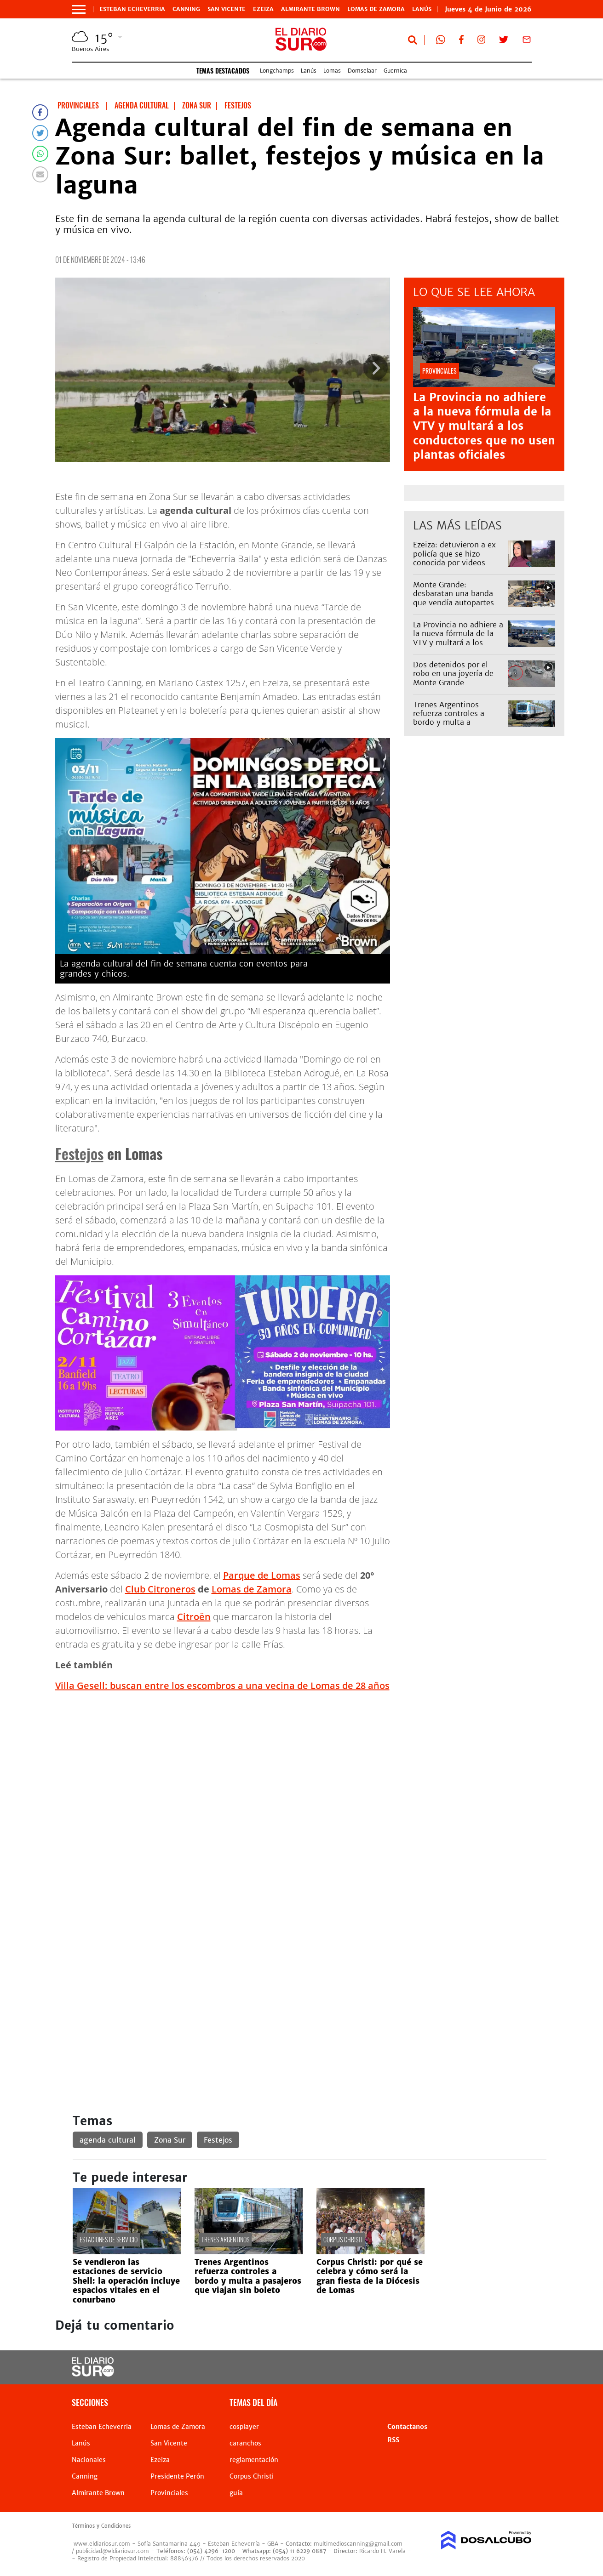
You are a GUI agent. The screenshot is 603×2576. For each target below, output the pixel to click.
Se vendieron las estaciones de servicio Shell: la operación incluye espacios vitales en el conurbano (126, 2281)
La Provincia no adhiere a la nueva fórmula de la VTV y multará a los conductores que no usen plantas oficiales (484, 426)
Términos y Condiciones (101, 2526)
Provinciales (169, 2493)
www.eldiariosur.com (102, 2543)
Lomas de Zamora (376, 9)
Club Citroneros (160, 1589)
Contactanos (407, 2426)
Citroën (194, 1616)
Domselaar (362, 70)
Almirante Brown (310, 9)
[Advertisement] (309, 1764)
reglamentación (254, 2460)
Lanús (308, 70)
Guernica (395, 70)
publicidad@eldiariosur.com (112, 2551)
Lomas (332, 70)
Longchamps (277, 70)
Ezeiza (263, 9)
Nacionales (89, 2460)
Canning (186, 9)
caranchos (245, 2443)
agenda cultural (108, 2139)
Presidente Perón (177, 2476)
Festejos (79, 1153)
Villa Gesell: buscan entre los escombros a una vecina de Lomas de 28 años (222, 1685)
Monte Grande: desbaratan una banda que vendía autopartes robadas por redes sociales (453, 602)
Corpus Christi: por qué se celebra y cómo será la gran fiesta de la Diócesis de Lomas (369, 2276)
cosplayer (244, 2426)
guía (236, 2493)
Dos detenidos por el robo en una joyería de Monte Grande (453, 673)
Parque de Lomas (261, 1575)
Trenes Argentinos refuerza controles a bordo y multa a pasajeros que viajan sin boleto (456, 722)
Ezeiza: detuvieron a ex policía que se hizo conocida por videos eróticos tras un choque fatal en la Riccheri (455, 562)
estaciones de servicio (109, 2239)
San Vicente (226, 9)
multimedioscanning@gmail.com (358, 2543)
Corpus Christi (342, 2239)
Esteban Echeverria (132, 9)
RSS (393, 2440)
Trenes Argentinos (225, 2239)
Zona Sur (169, 2139)
